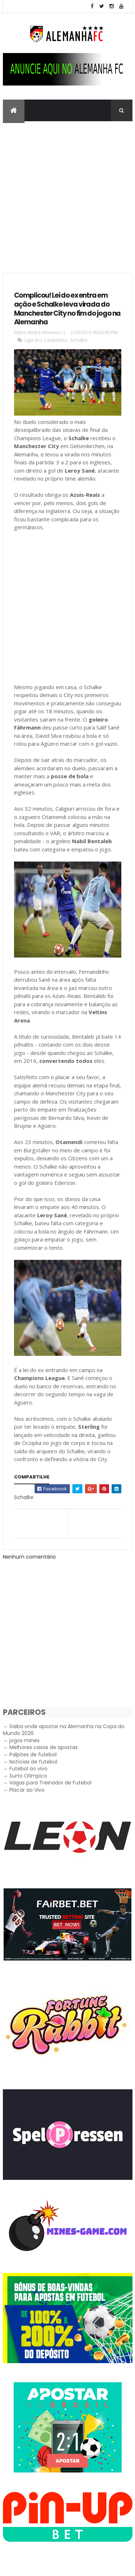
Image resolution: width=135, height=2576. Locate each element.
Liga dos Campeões (45, 340)
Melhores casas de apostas (43, 1747)
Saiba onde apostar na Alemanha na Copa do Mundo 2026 (64, 1730)
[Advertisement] (67, 192)
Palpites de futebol (33, 1754)
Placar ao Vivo (27, 1789)
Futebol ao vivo (28, 1768)
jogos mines (24, 1740)
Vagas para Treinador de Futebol (50, 1782)
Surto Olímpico (28, 1775)
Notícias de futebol (33, 1761)
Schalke (78, 340)
